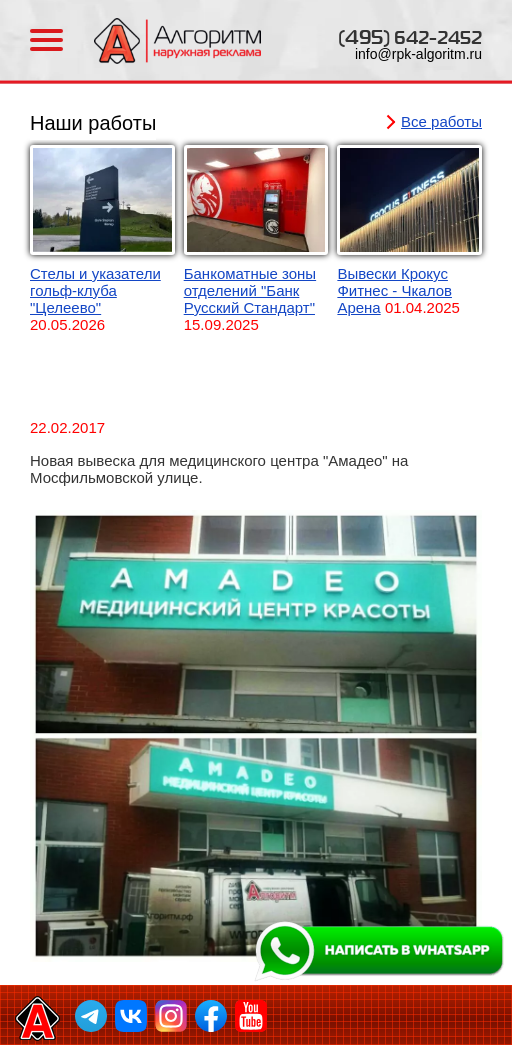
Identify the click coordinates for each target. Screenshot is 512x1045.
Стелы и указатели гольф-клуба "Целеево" (95, 290)
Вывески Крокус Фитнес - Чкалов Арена (394, 290)
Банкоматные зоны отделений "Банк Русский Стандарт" (250, 290)
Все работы (441, 121)
